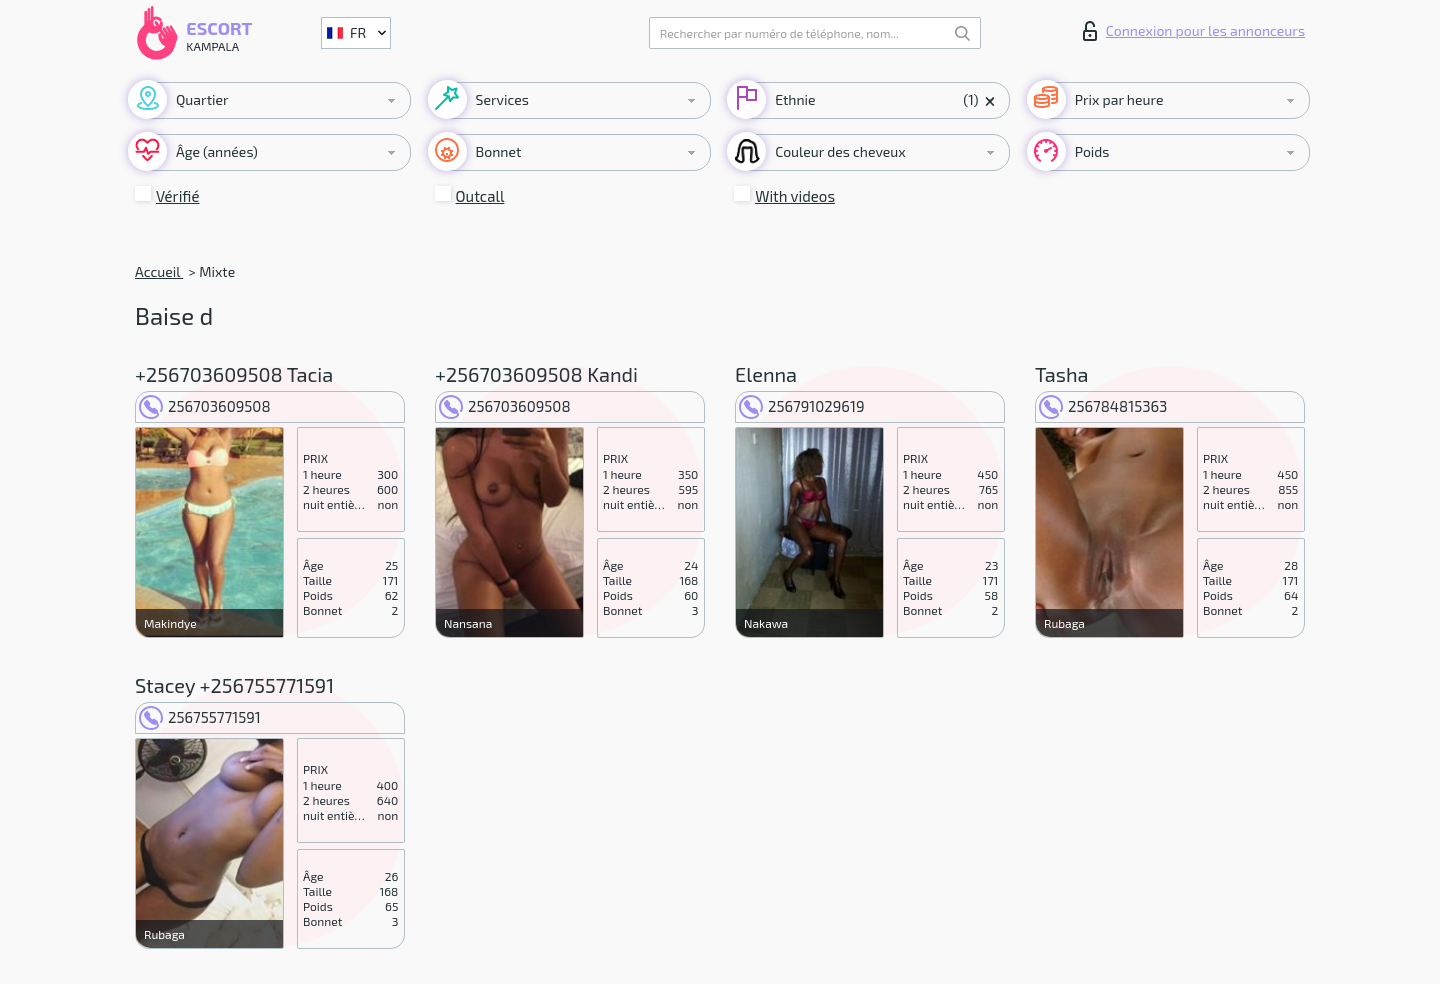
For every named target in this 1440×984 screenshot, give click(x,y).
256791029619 (801, 406)
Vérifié (178, 196)
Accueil (159, 271)
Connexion (1194, 31)
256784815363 (1103, 406)
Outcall (480, 196)
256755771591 (200, 717)
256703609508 (205, 406)
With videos (795, 196)
